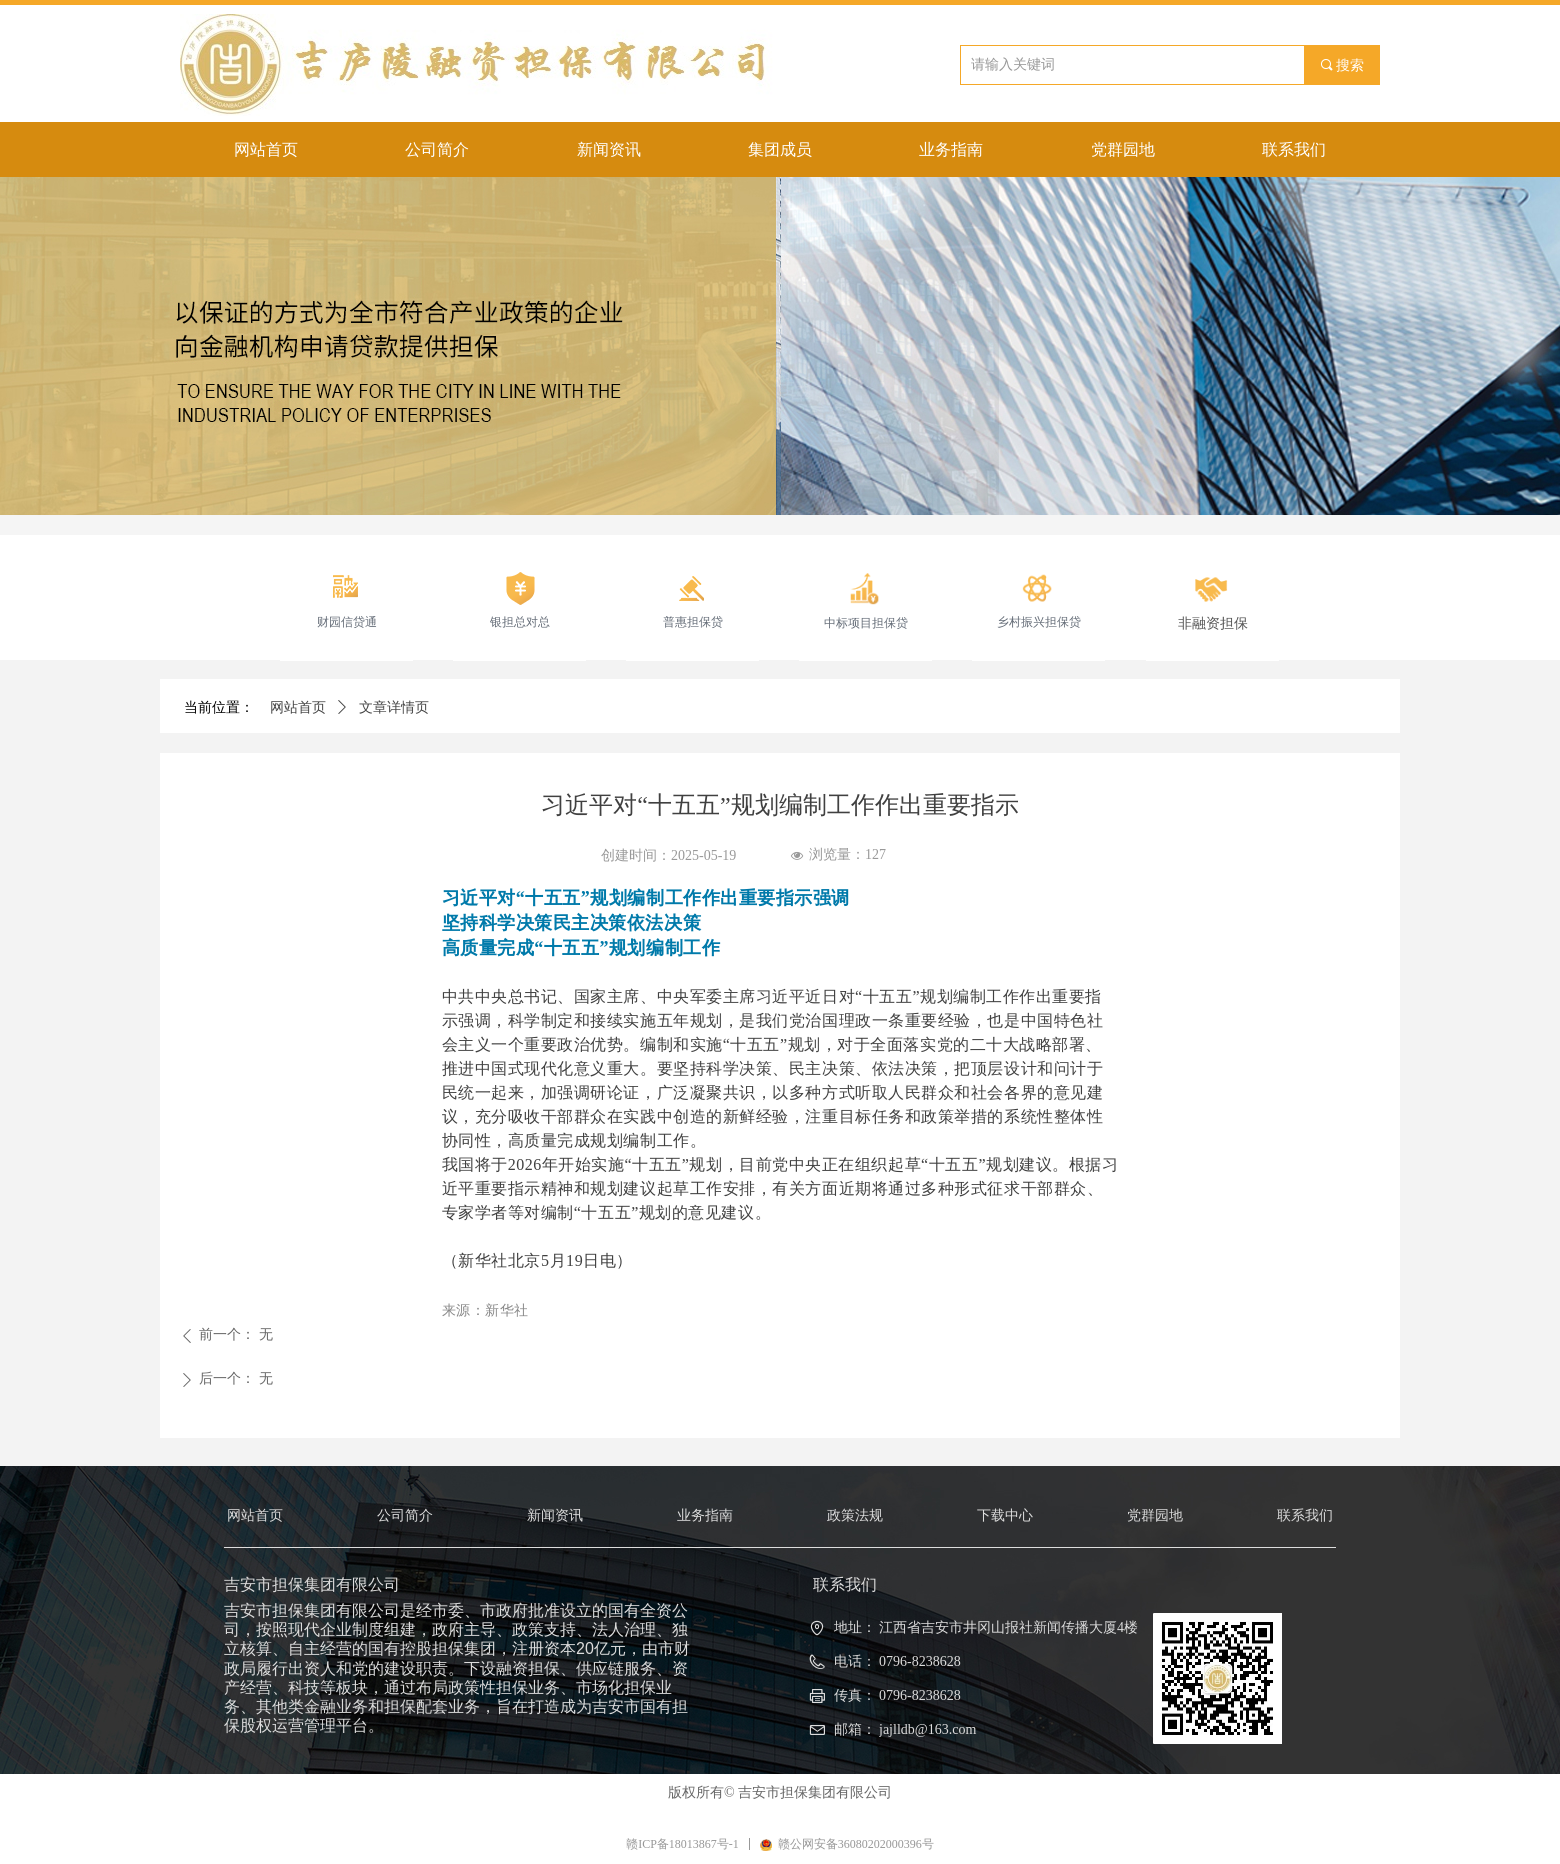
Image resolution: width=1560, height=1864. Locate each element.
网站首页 (298, 707)
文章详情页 (394, 707)
